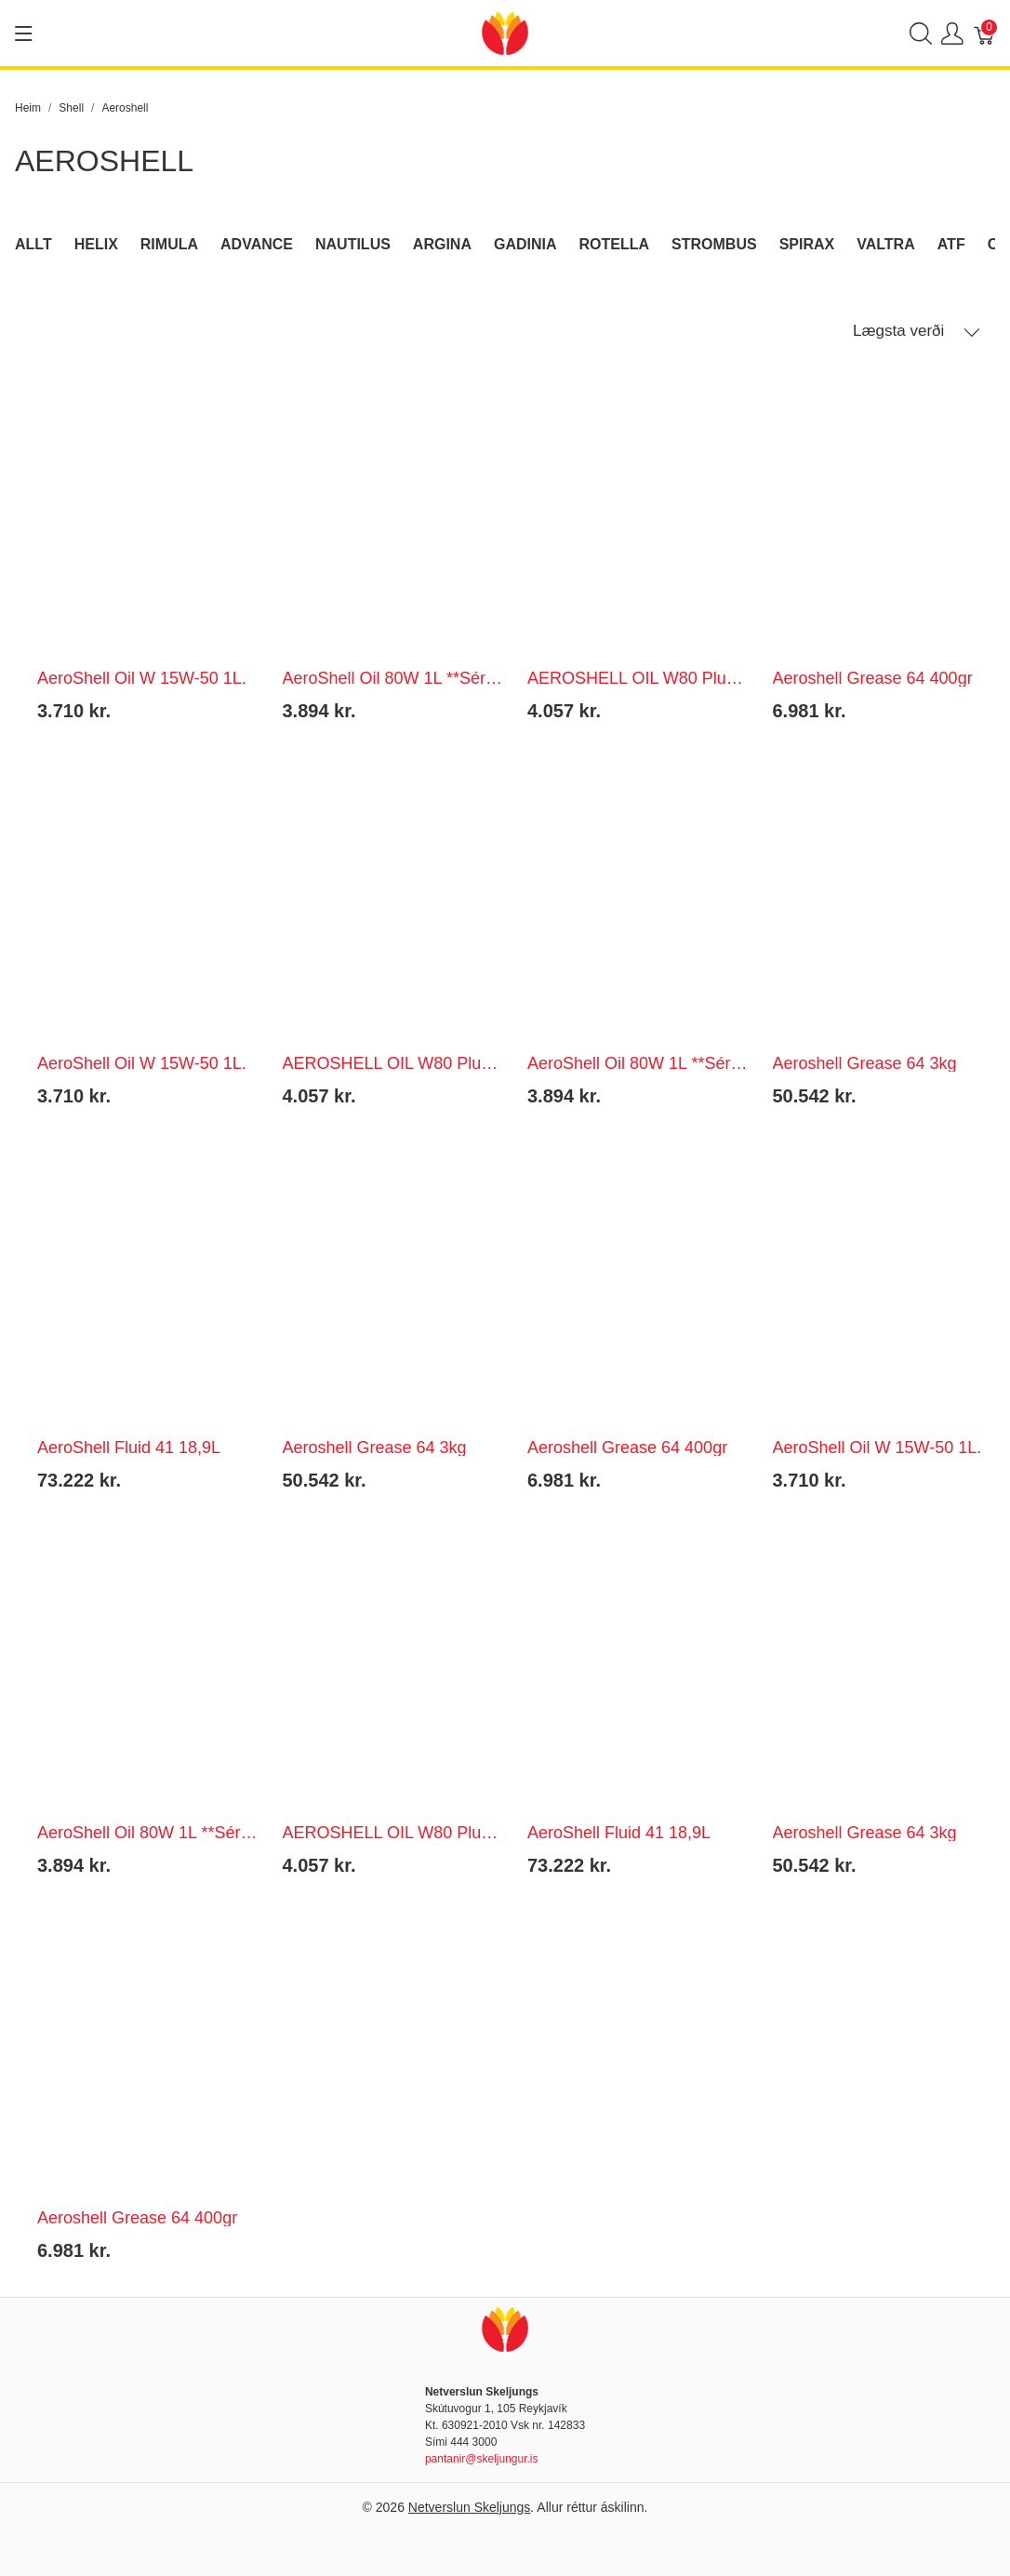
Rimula (169, 244)
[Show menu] (24, 33)
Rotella (614, 244)
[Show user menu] (952, 33)
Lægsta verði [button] (916, 331)
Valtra (886, 244)
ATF (951, 244)
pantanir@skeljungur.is (481, 2458)
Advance (256, 244)
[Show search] (921, 33)
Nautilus (353, 244)
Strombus (714, 244)
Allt (33, 244)
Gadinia (525, 244)
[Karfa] (985, 33)
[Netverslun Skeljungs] (505, 32)
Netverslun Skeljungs (469, 2507)
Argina (442, 244)
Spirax (807, 244)
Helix (96, 244)
